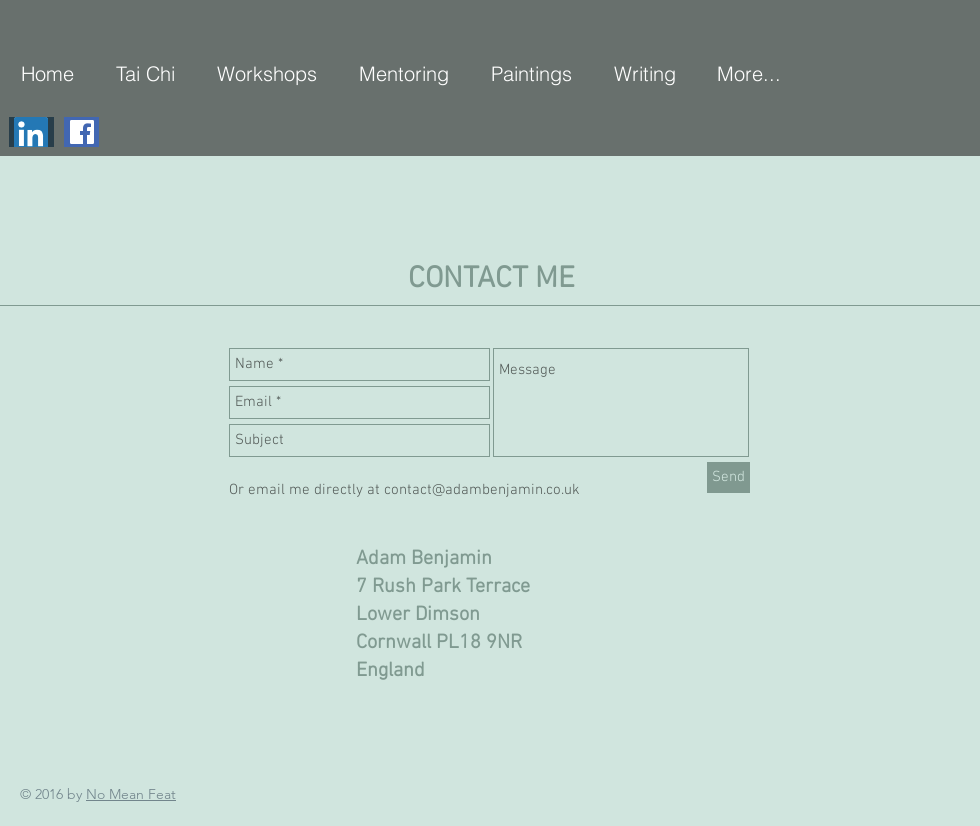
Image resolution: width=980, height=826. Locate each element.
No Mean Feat (131, 794)
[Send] (728, 477)
